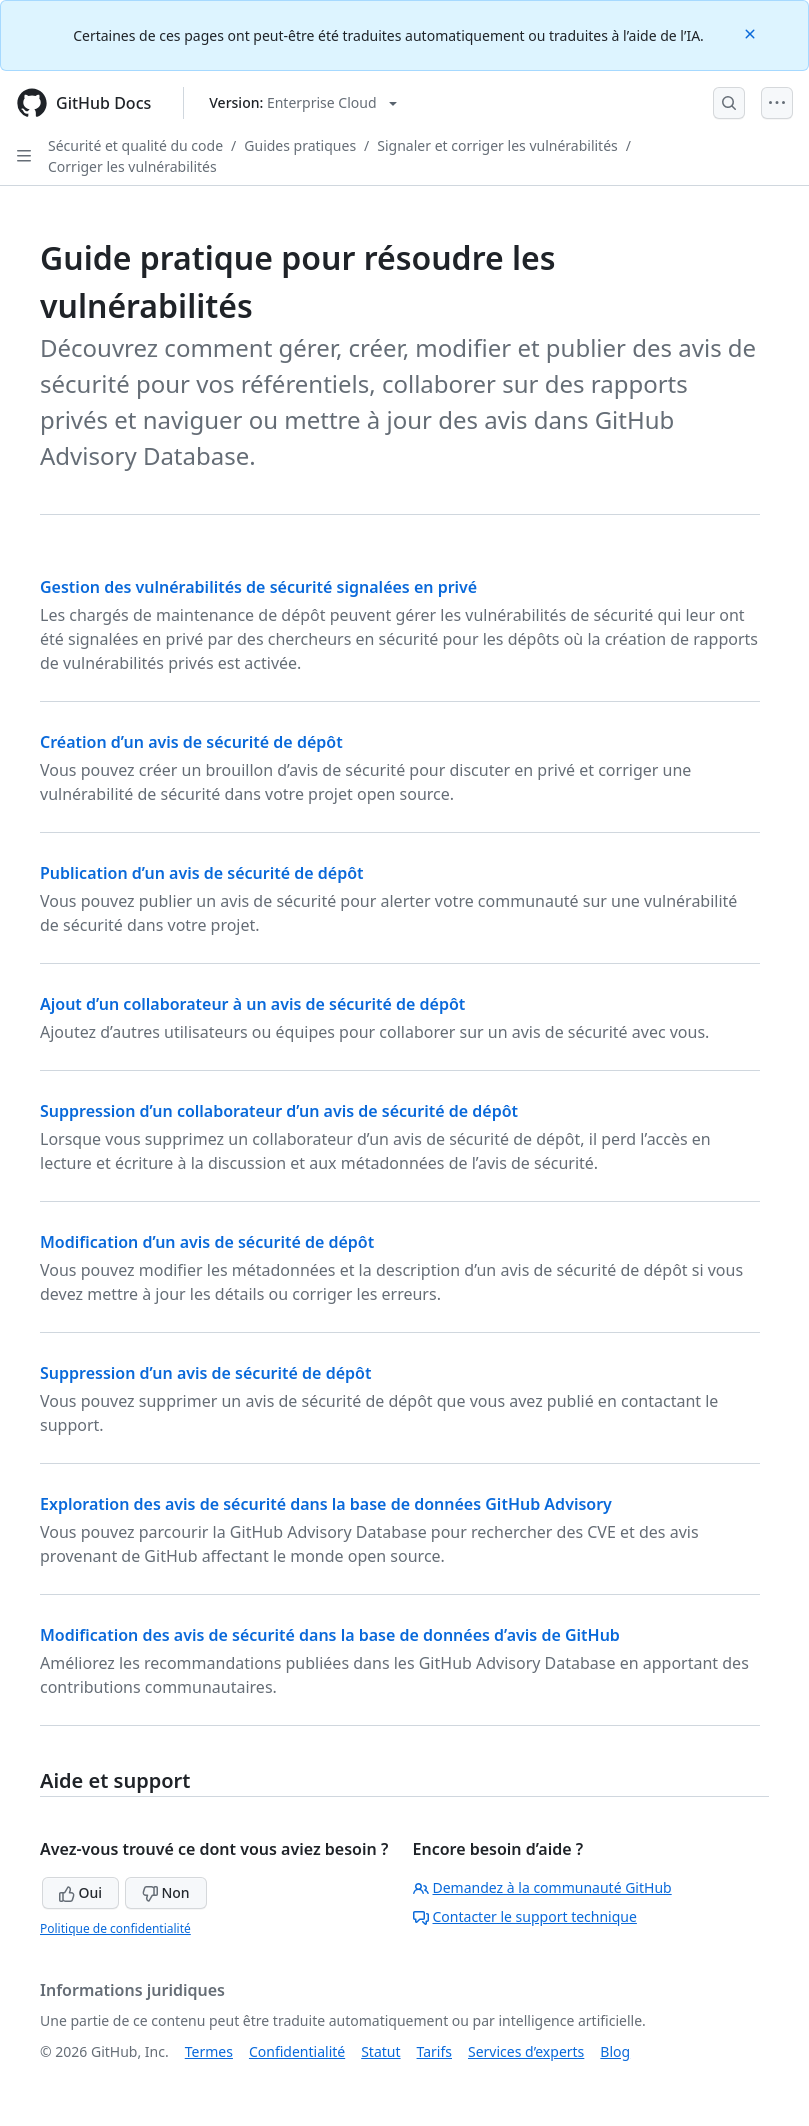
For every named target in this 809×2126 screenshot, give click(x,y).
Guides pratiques (300, 145)
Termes (209, 2051)
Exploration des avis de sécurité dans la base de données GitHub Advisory (326, 1504)
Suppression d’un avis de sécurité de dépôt (205, 1373)
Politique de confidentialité (115, 1928)
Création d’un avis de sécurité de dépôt (191, 742)
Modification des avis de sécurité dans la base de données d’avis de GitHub (330, 1635)
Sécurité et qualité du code (135, 145)
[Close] (752, 32)
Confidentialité (297, 2051)
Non (166, 1892)
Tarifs (434, 2051)
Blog (615, 2051)
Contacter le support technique (525, 1916)
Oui (80, 1892)
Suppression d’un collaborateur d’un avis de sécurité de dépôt (279, 1111)
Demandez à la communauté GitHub (542, 1887)
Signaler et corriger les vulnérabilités (497, 145)
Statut (380, 2051)
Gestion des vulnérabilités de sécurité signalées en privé (258, 587)
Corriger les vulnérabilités (132, 166)
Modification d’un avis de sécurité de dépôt (207, 1242)
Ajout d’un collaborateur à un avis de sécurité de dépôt (252, 1004)
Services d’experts (526, 2051)
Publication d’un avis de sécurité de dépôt (202, 873)
